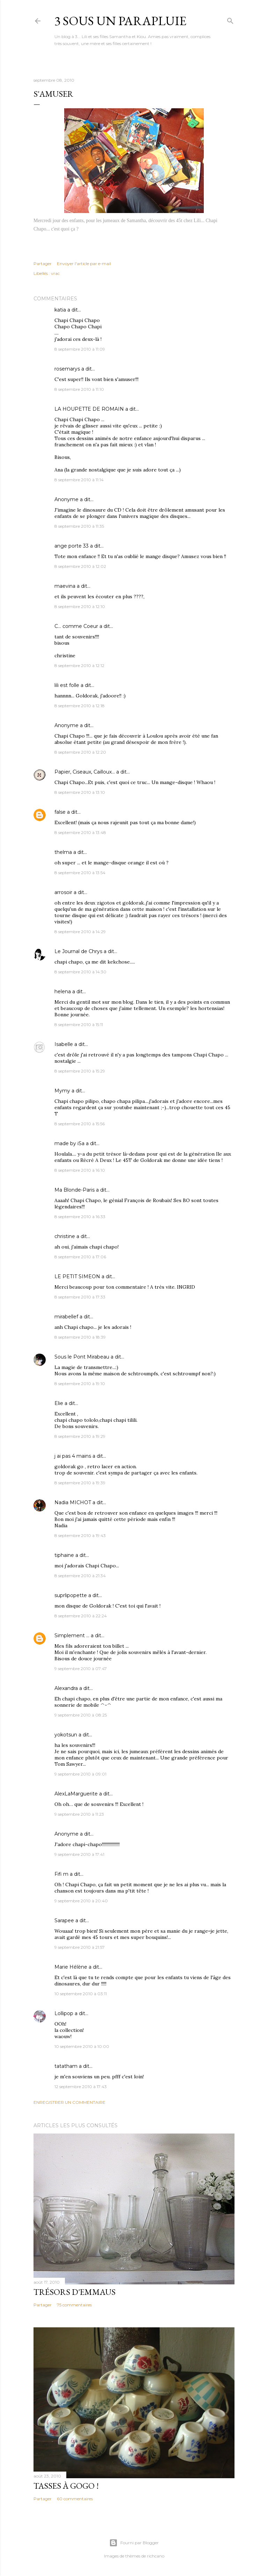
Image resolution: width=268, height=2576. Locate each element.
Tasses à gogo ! (66, 2485)
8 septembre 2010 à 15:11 (78, 1024)
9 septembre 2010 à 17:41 (79, 1854)
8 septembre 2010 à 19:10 (79, 1383)
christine (64, 1236)
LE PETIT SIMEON (77, 1276)
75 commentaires (74, 2304)
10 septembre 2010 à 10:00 (81, 2046)
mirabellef (66, 1316)
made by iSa (69, 1143)
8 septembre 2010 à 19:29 (79, 1436)
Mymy (62, 1091)
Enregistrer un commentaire (69, 2102)
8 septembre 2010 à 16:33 (79, 1216)
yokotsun (65, 1735)
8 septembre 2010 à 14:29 (80, 931)
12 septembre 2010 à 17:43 (80, 2086)
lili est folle (66, 685)
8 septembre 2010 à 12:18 (79, 705)
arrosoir (63, 892)
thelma (63, 852)
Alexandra (66, 1688)
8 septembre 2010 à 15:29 (79, 1071)
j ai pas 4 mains (72, 1456)
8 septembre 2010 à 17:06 (80, 1256)
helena (62, 991)
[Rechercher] (230, 19)
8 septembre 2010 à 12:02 (80, 566)
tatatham (65, 2066)
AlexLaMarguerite (76, 1794)
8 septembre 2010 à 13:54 (79, 872)
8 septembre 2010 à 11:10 (79, 389)
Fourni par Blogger (134, 2543)
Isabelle (63, 1044)
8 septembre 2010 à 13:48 (80, 832)
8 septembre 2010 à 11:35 (79, 526)
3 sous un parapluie (120, 21)
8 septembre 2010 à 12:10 (79, 606)
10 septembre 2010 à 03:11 (80, 1993)
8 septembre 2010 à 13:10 (79, 792)
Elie (58, 1403)
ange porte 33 (71, 546)
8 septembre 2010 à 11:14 (79, 479)
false (60, 812)
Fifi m (61, 1874)
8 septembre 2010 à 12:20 (80, 752)
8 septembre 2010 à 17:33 (79, 1297)
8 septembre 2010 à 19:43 (80, 1535)
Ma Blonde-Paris (74, 1190)
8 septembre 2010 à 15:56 (79, 1123)
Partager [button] (43, 263)
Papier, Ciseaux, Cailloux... (84, 772)
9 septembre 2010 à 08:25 (80, 1715)
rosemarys (67, 369)
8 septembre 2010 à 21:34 (80, 1575)
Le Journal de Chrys (78, 951)
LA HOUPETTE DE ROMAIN (89, 409)
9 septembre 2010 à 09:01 (80, 1774)
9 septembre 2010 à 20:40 (81, 1900)
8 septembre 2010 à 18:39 (80, 1337)
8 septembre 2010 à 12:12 (79, 665)
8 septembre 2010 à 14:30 (80, 971)
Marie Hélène (70, 1967)
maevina (64, 586)
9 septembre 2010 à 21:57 (79, 1947)
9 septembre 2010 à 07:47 (80, 1668)
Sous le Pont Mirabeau (81, 1357)
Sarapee (64, 1920)
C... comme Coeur (76, 626)
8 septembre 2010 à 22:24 (80, 1615)
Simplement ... (71, 1635)
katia (60, 310)
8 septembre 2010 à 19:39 (79, 1482)
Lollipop (63, 2013)
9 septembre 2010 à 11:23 (79, 1814)
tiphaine (64, 1555)
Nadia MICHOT (72, 1502)
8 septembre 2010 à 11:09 (79, 349)
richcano (155, 2556)
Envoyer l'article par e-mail (84, 263)
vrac (55, 273)
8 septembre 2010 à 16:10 (79, 1170)
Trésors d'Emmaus (75, 2291)
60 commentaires (75, 2498)
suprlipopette (70, 1595)
